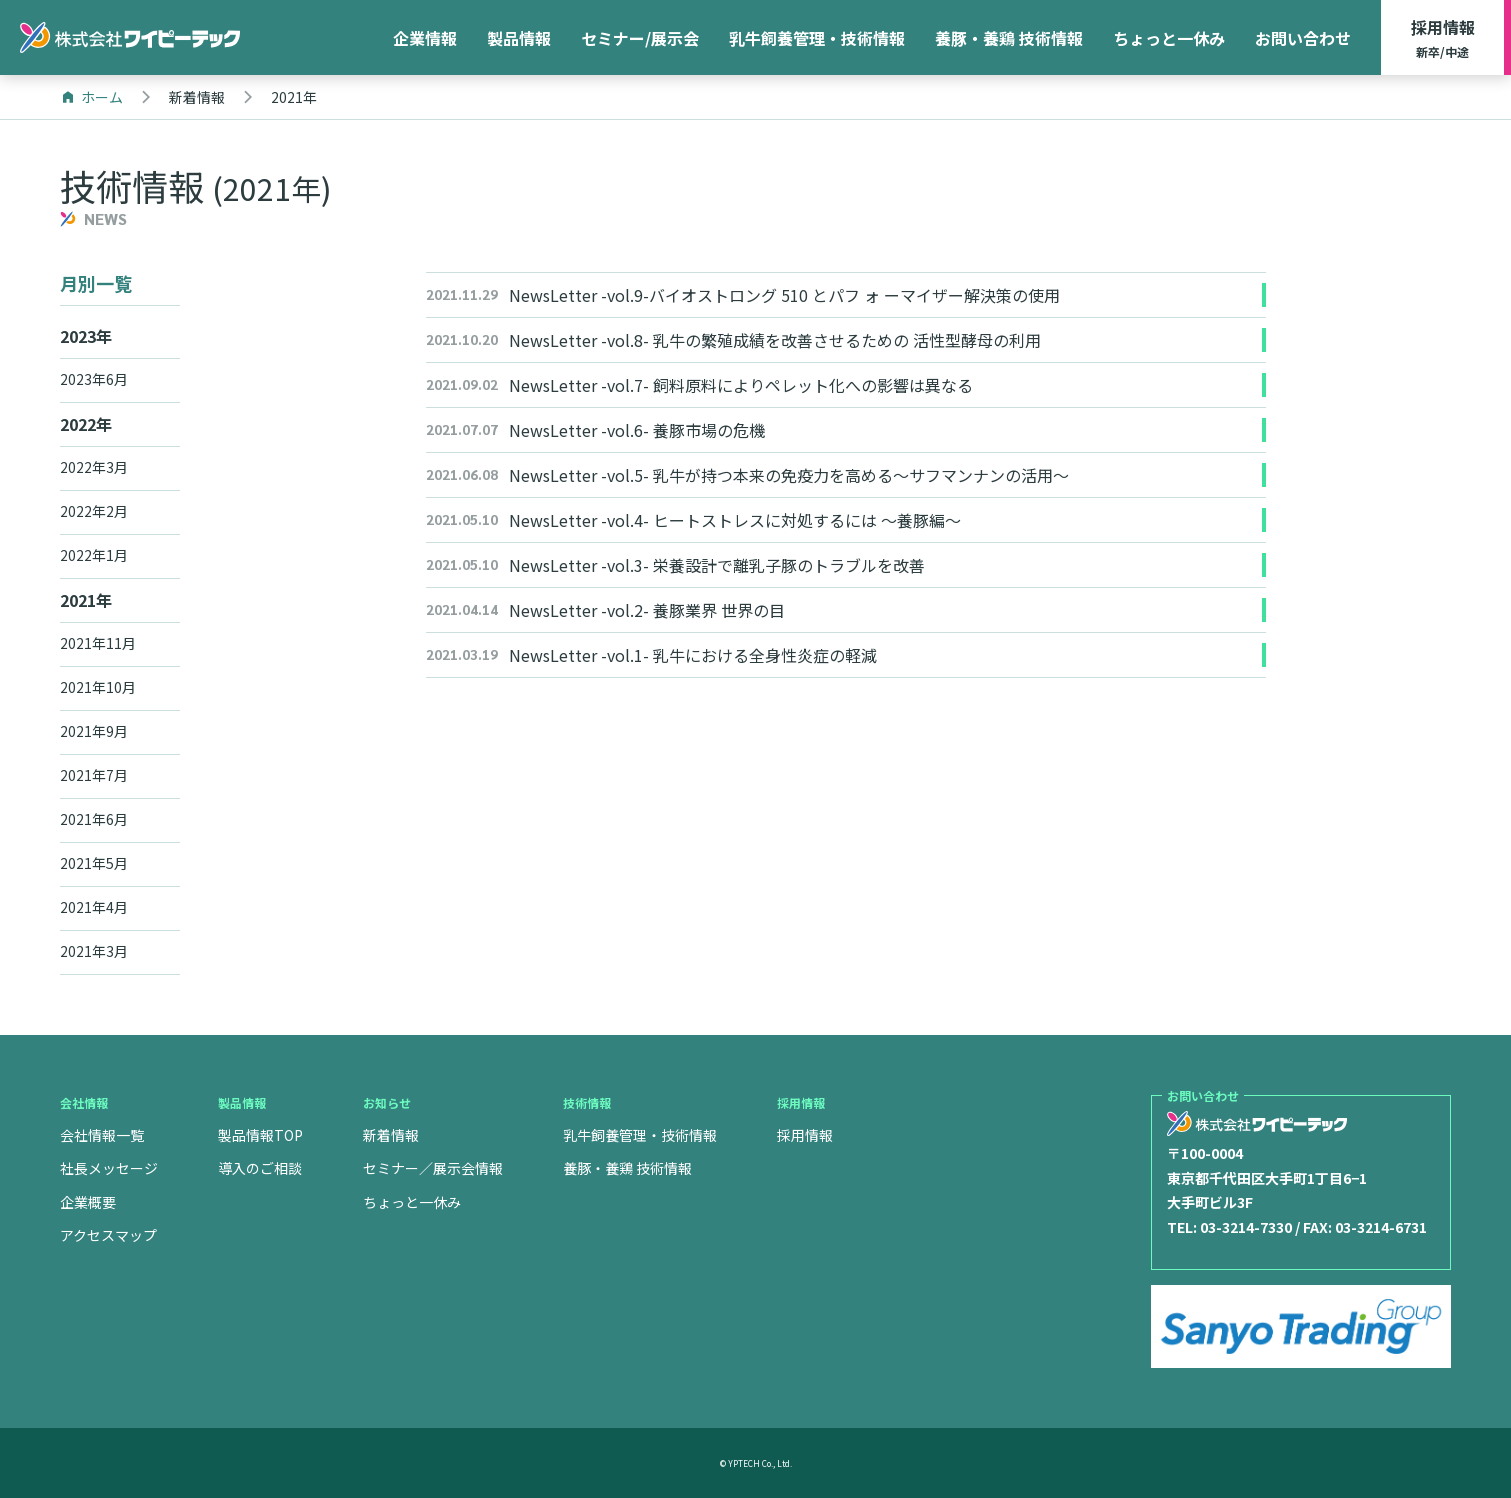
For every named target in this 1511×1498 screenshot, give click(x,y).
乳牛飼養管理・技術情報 (817, 38)
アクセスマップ (108, 1235)
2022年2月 (94, 511)
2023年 (86, 336)
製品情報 (519, 38)
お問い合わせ (1303, 38)
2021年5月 (94, 863)
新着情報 (391, 1135)
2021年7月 (94, 775)
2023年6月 (94, 379)
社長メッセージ (109, 1168)
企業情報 (425, 38)
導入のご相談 (260, 1168)
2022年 (86, 424)
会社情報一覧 (102, 1135)
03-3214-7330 (1246, 1227)
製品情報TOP (260, 1135)
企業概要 (88, 1202)
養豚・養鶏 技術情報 (1009, 38)
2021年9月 (94, 731)
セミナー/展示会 (640, 38)
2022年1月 (94, 555)
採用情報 (1443, 38)
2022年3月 (94, 467)
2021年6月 (94, 819)
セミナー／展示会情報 (433, 1168)
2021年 (86, 600)
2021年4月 (94, 907)
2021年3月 (94, 951)
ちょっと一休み (1169, 38)
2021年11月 (98, 643)
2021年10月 (98, 687)
